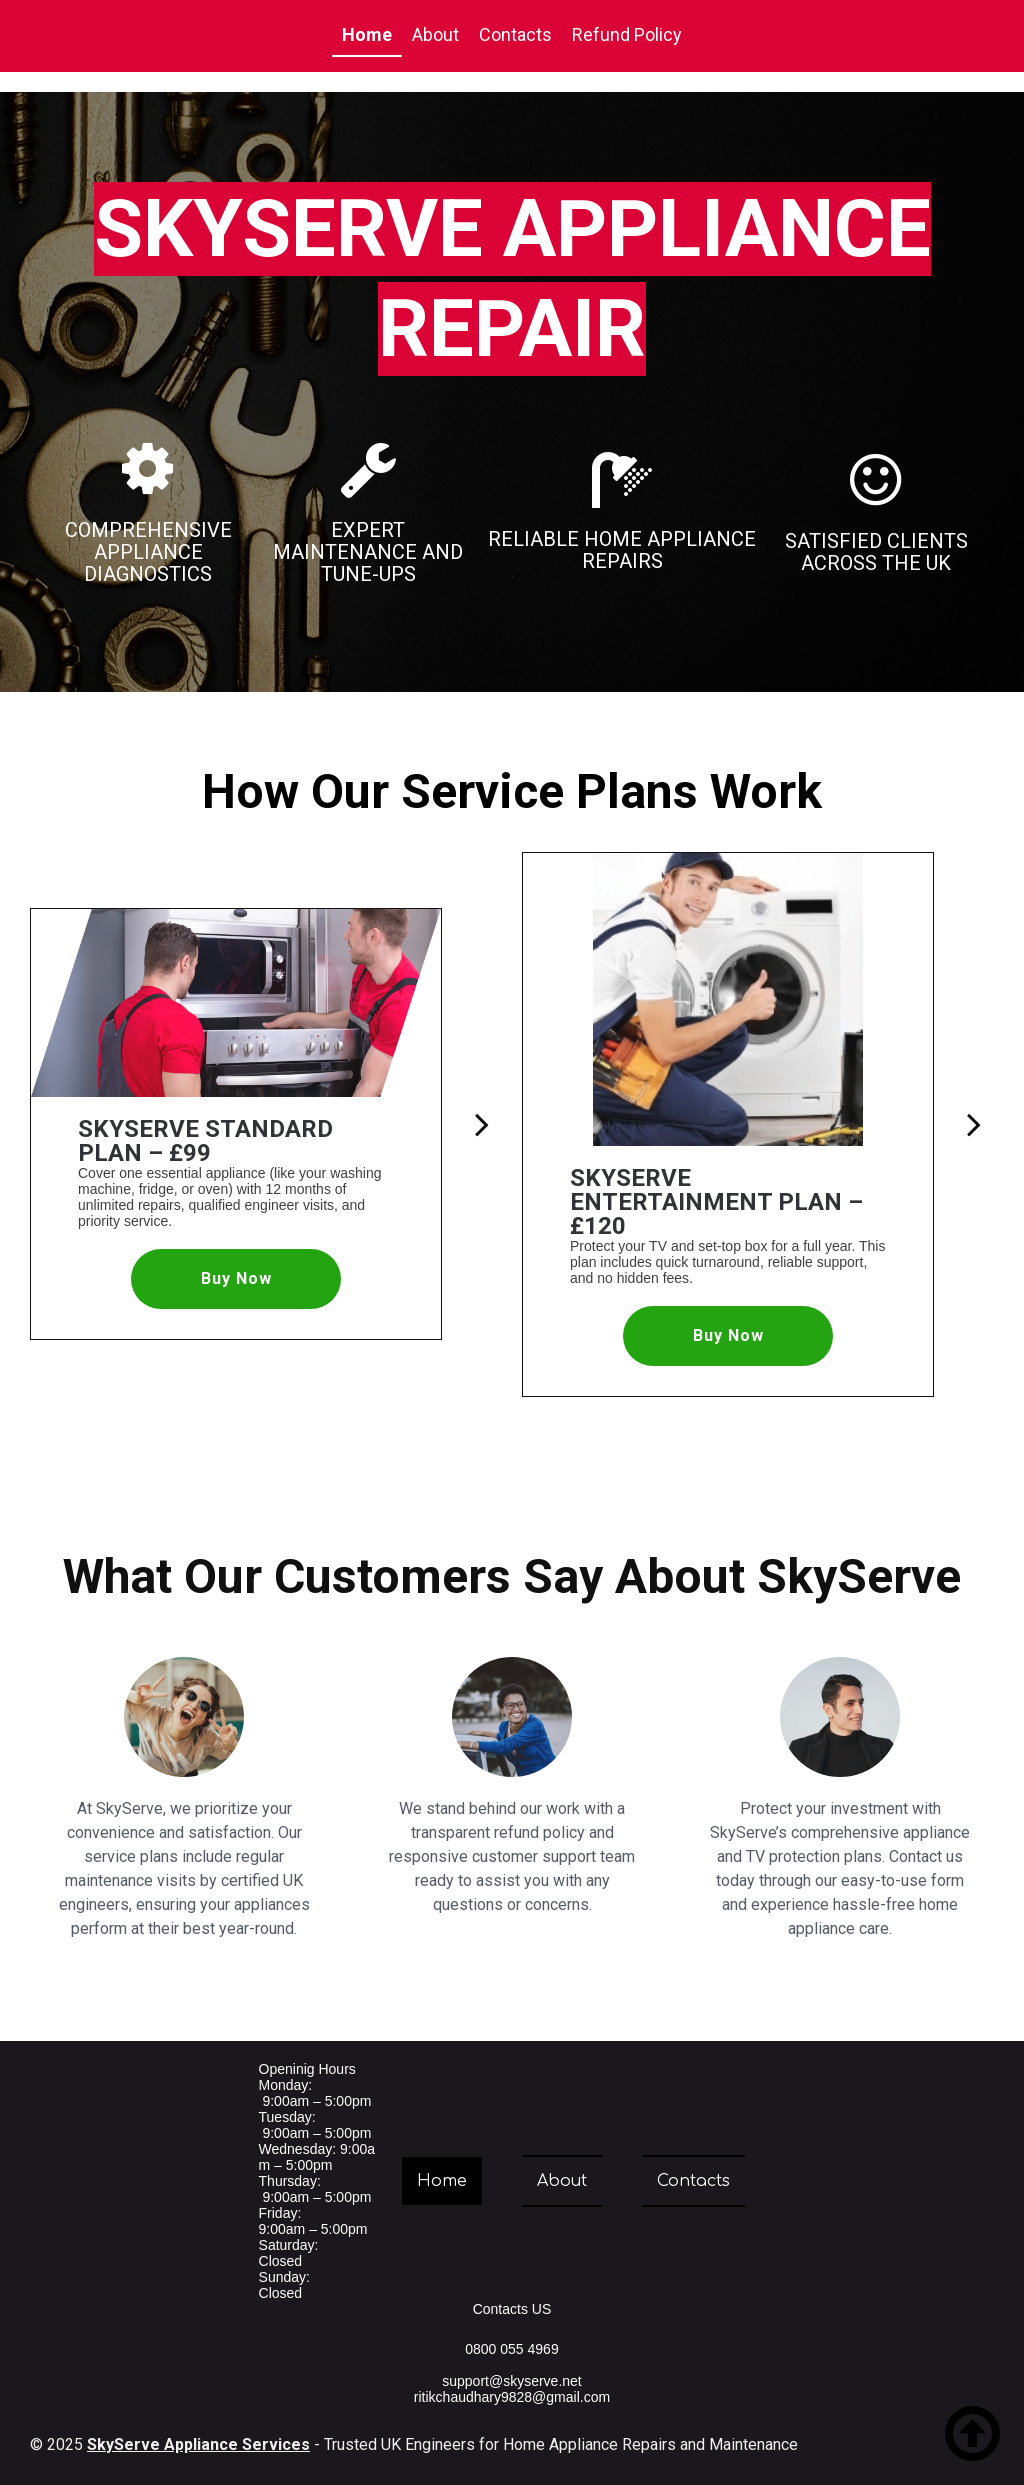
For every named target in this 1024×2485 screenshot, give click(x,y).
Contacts (515, 34)
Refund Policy (627, 34)
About (435, 34)
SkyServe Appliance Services (198, 2444)
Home (367, 34)
